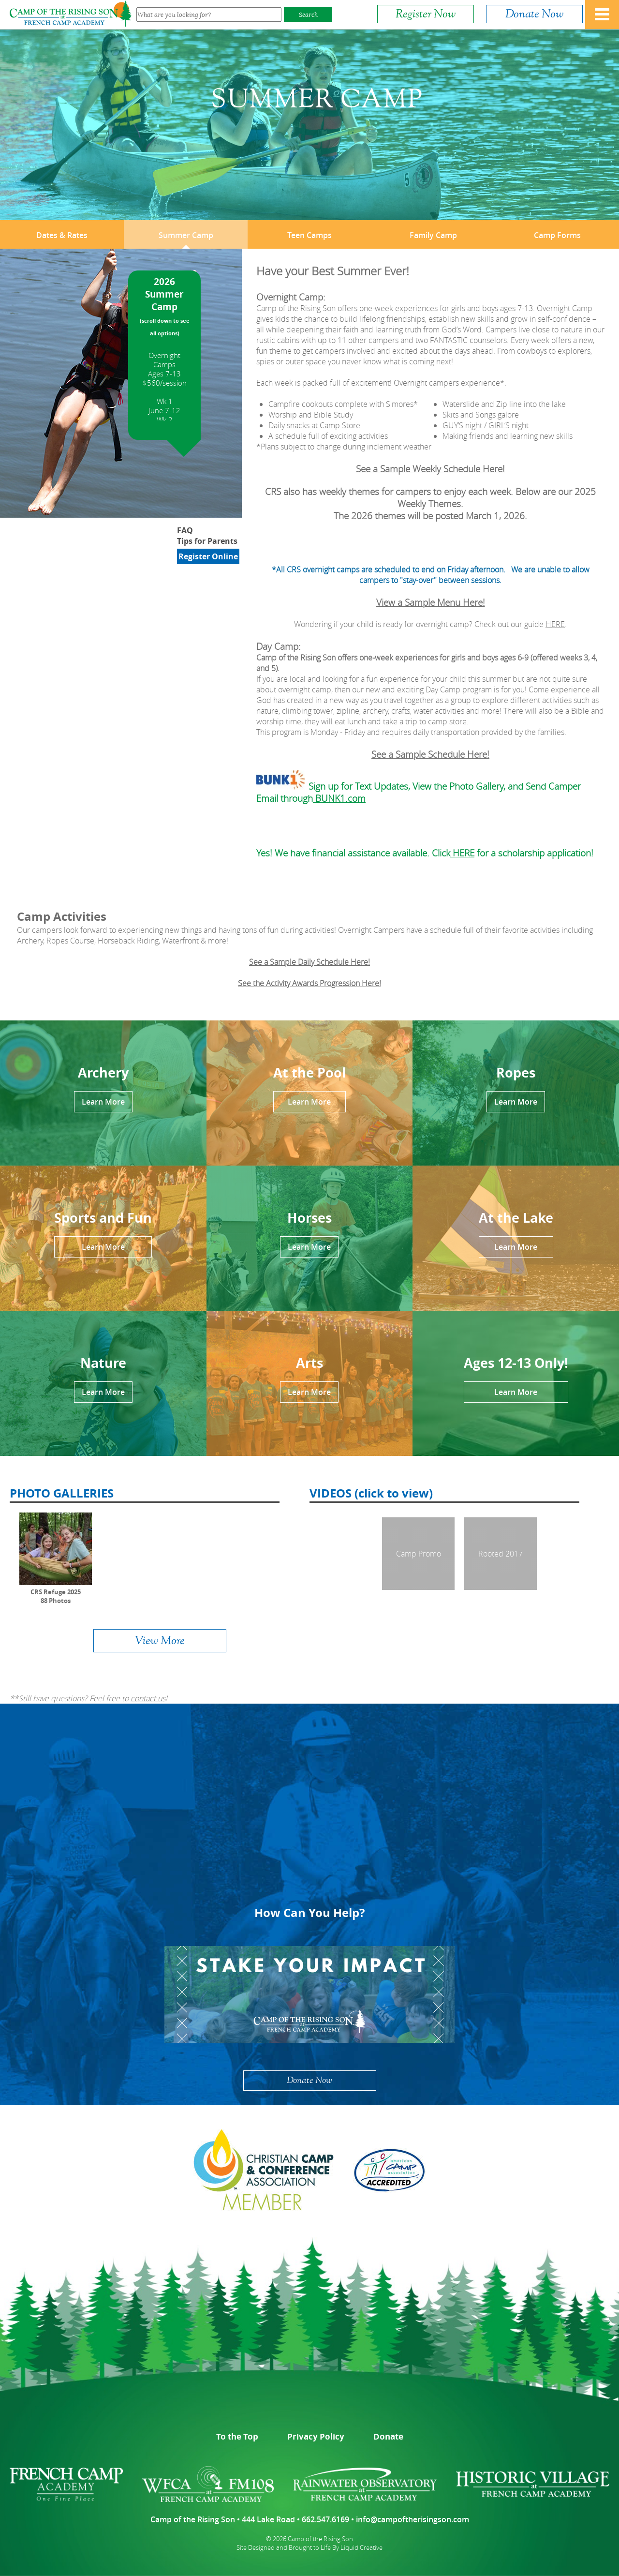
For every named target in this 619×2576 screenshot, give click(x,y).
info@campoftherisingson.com (412, 2519)
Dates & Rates (62, 235)
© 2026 (276, 2538)
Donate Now (534, 14)
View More (160, 1641)
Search (308, 15)
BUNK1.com (339, 798)
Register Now (426, 14)
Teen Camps (309, 235)
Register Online (208, 556)
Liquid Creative (361, 2547)
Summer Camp (186, 235)
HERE (555, 624)
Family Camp (433, 235)
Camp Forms (557, 235)
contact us (148, 1698)
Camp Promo (418, 1553)
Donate (388, 2436)
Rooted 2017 (500, 1553)
